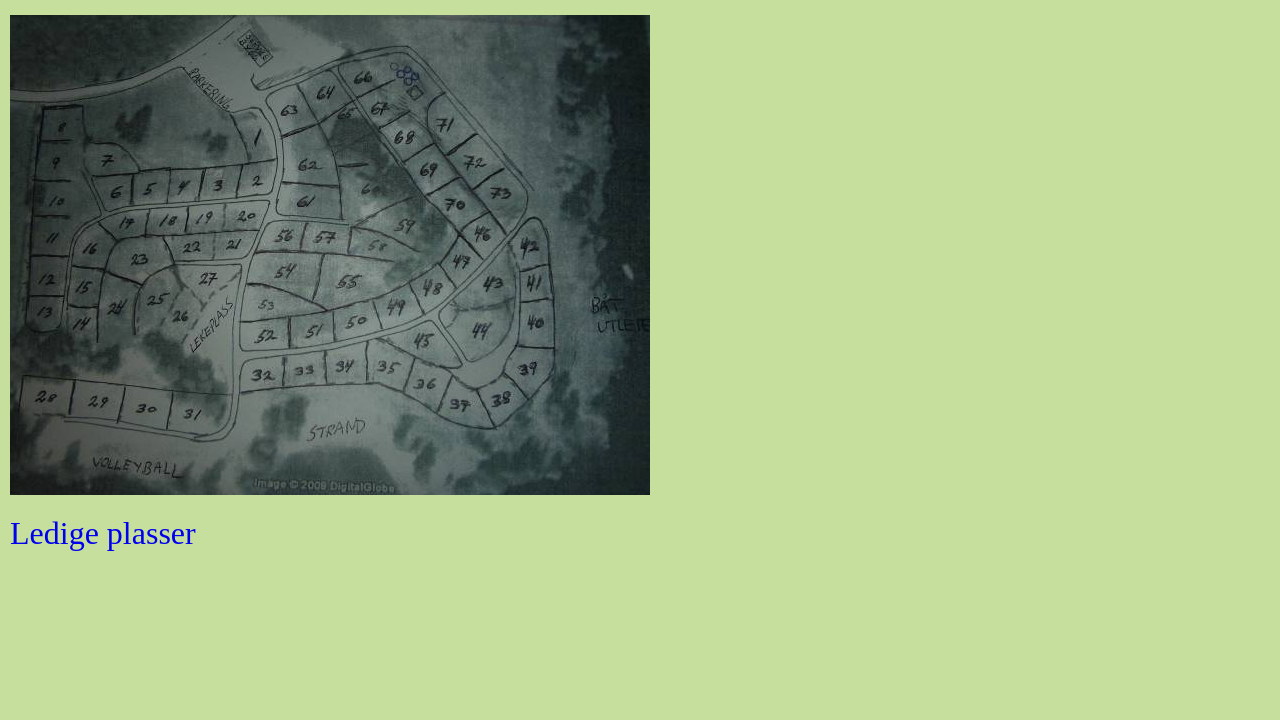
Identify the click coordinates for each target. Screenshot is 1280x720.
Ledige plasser (103, 533)
